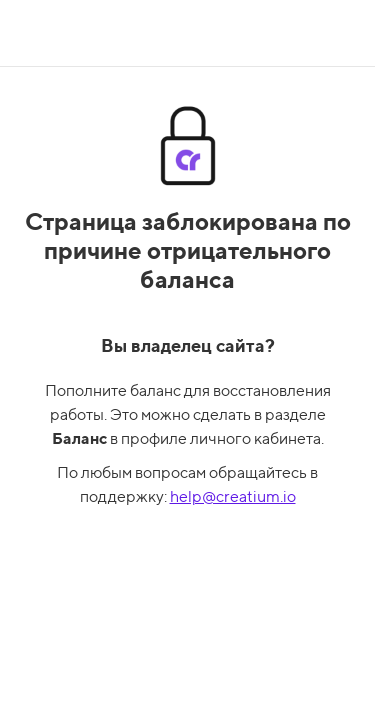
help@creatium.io (233, 496)
